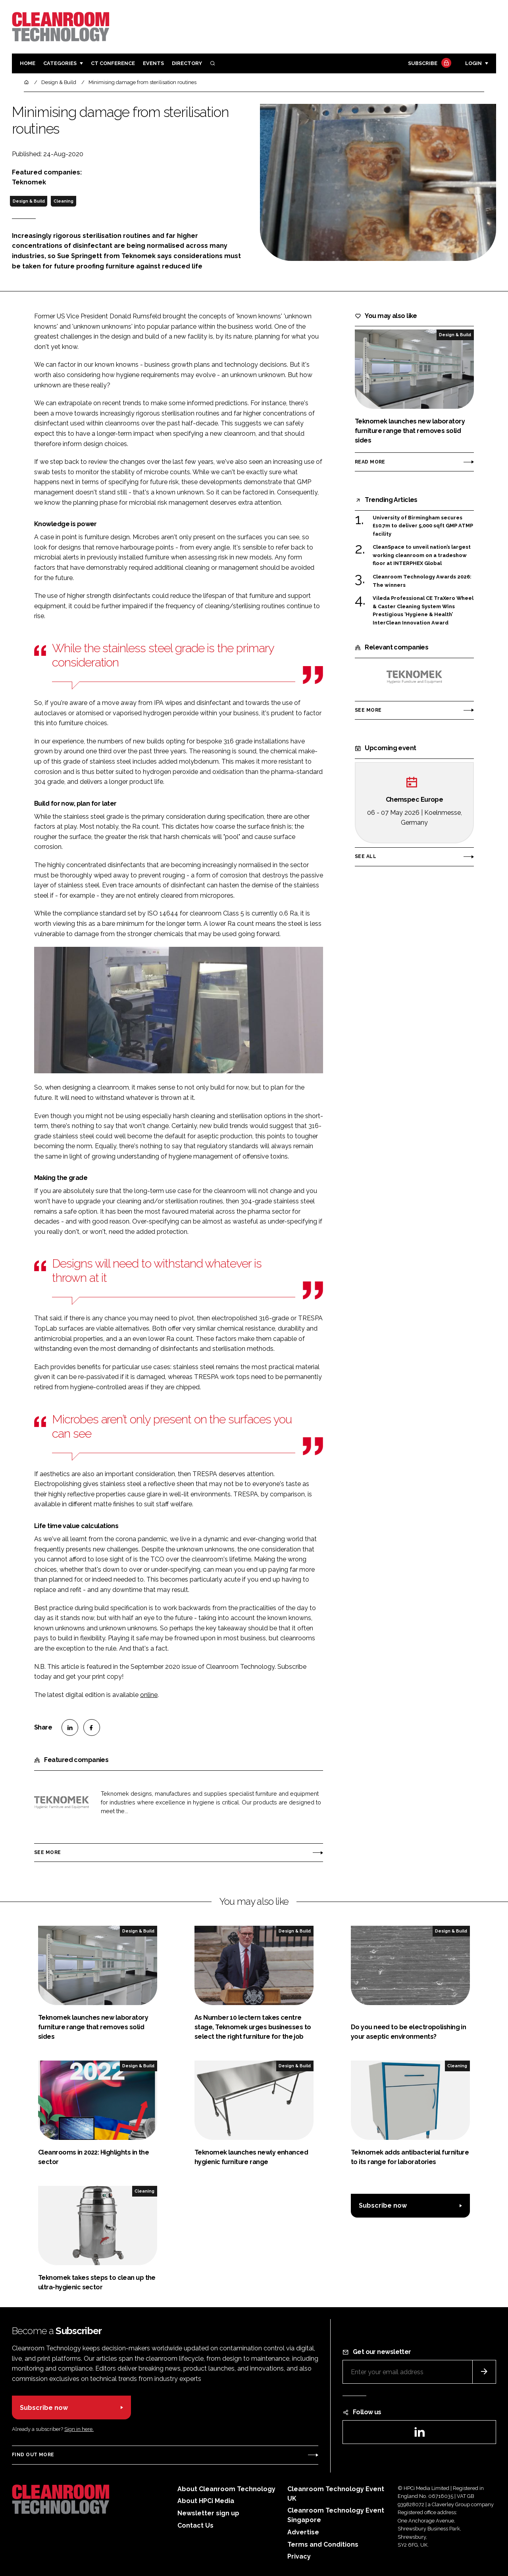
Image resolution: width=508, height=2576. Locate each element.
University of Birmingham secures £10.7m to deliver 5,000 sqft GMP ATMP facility (423, 526)
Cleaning (63, 201)
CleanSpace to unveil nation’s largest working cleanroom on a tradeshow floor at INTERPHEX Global (422, 555)
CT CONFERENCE (113, 63)
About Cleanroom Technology (226, 2489)
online (149, 1695)
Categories (60, 63)
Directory (187, 63)
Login (473, 63)
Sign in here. (79, 2429)
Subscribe (428, 63)
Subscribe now (383, 2205)
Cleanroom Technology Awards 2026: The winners (422, 581)
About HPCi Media (205, 2501)
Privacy (299, 2556)
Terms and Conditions (322, 2544)
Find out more (33, 2454)
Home (27, 63)
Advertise (303, 2532)
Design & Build (29, 201)
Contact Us (195, 2525)
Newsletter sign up (208, 2513)
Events (153, 63)
